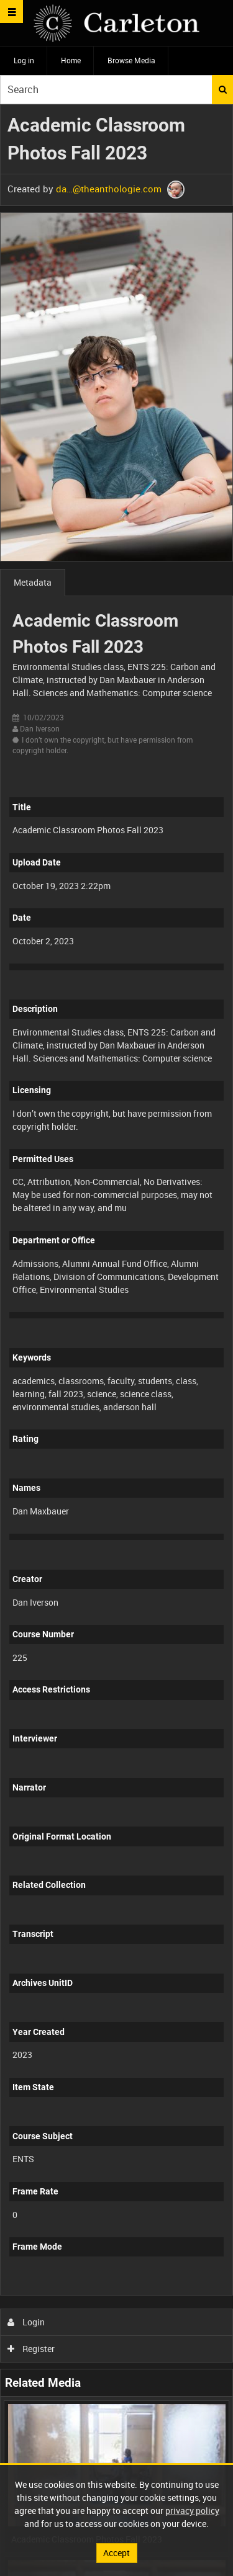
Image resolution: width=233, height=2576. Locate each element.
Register (31, 2349)
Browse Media (131, 60)
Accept (116, 2553)
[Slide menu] (11, 11)
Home (71, 60)
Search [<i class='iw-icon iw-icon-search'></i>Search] (223, 89)
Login (26, 2322)
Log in (24, 60)
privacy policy (192, 2510)
